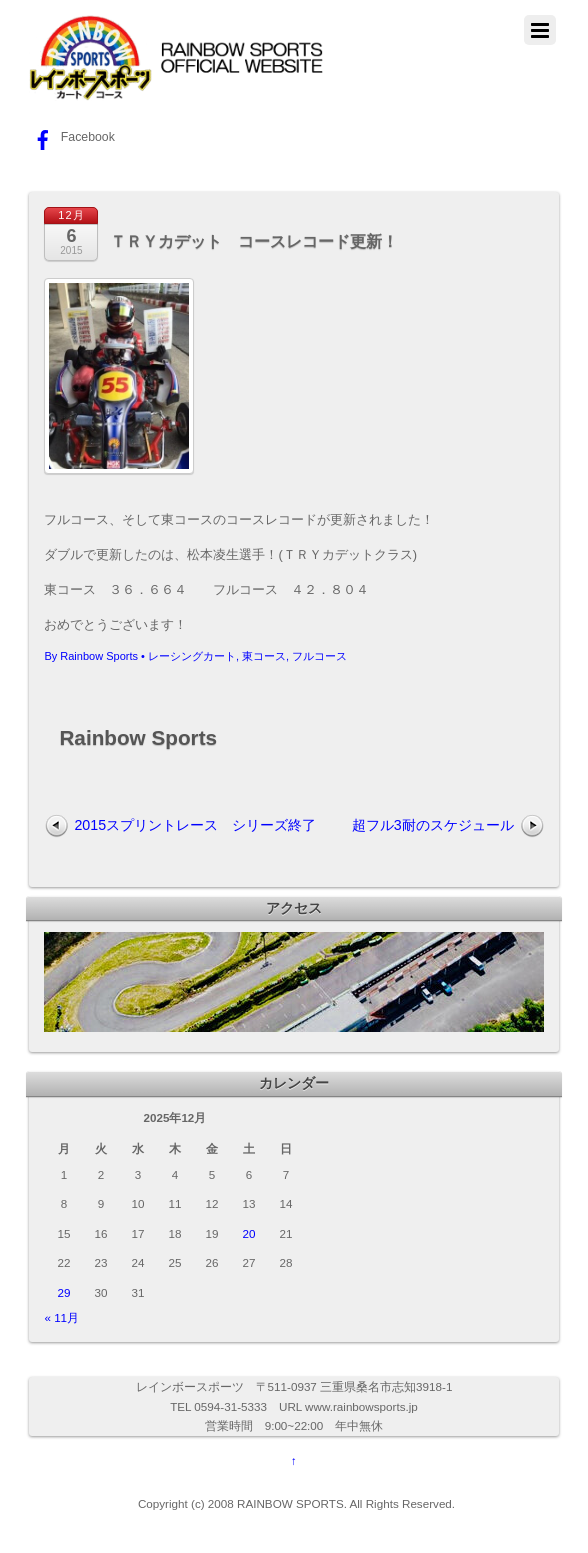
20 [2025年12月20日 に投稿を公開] (248, 1233)
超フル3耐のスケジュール (433, 825)
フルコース (319, 656)
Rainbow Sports (99, 656)
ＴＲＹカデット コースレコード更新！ (254, 241)
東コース (264, 656)
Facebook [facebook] (71, 137)
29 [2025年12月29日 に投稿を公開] (63, 1292)
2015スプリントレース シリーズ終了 (195, 825)
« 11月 (61, 1317)
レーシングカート (192, 656)
